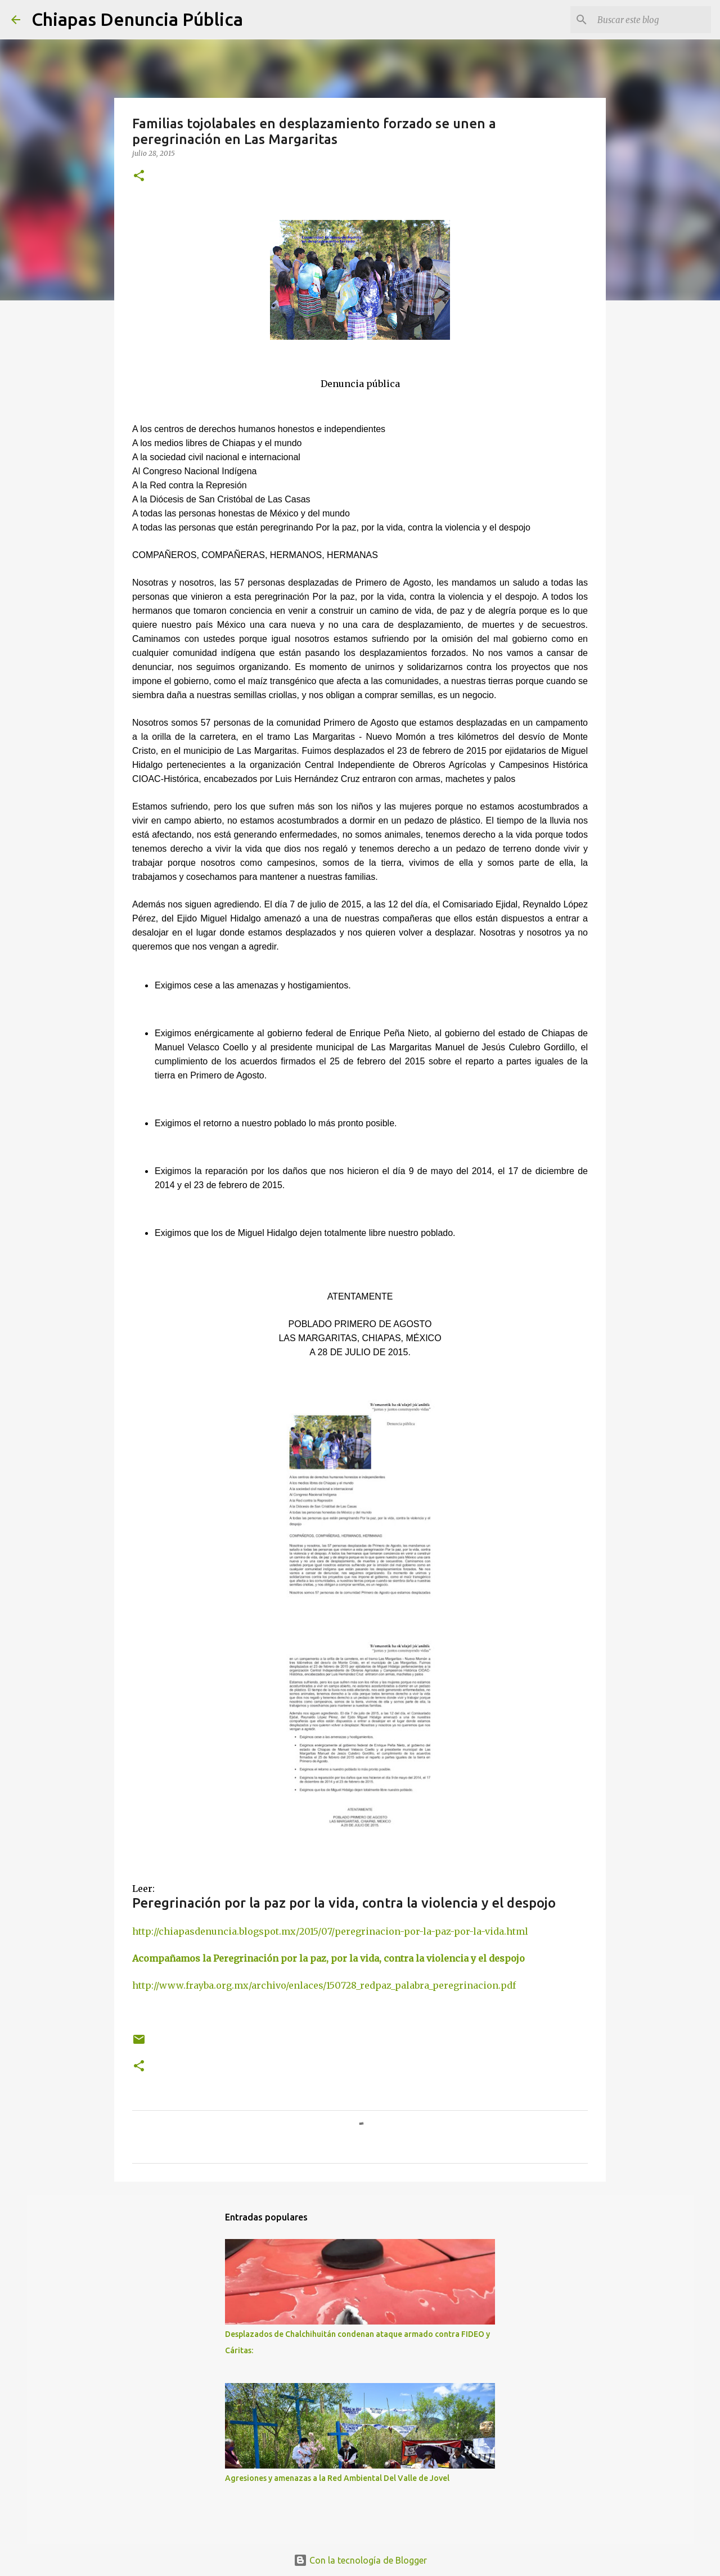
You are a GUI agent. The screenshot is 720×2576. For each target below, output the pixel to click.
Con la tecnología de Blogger (360, 2560)
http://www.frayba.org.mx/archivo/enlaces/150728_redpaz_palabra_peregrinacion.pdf (324, 1985)
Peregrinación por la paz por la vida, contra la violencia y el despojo (344, 1902)
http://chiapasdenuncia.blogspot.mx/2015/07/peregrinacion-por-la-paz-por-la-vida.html (330, 1931)
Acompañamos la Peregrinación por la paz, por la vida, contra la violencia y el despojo (330, 1958)
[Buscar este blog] (652, 19)
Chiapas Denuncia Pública (137, 19)
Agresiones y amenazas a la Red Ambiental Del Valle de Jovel (337, 2478)
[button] (139, 176)
